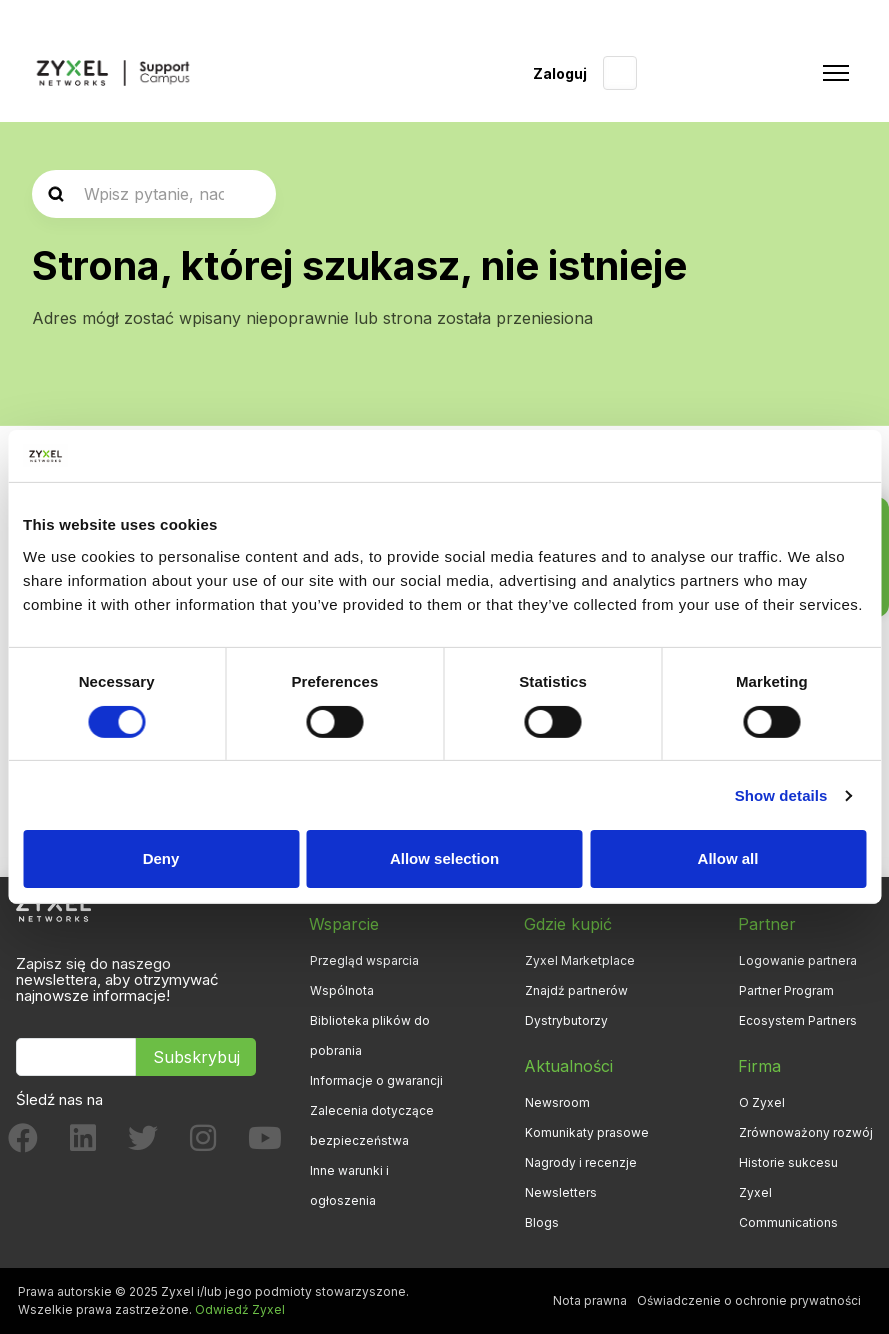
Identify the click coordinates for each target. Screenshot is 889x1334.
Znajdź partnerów (576, 990)
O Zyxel (762, 1102)
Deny (161, 858)
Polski (620, 73)
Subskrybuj (196, 1057)
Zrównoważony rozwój (806, 1132)
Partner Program (786, 990)
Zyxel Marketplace (580, 960)
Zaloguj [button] (560, 73)
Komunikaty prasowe (587, 1132)
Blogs (542, 1222)
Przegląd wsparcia (364, 960)
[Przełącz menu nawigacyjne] (836, 73)
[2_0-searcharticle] (154, 194)
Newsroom (557, 1102)
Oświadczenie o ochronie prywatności (749, 1300)
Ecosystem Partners (798, 1020)
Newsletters (561, 1192)
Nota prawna (590, 1300)
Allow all (728, 858)
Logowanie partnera (798, 960)
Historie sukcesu (788, 1162)
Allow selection (444, 858)
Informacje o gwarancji (376, 1080)
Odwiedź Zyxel (240, 1309)
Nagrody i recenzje (581, 1162)
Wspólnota (342, 990)
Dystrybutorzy (566, 1020)
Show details (781, 795)
